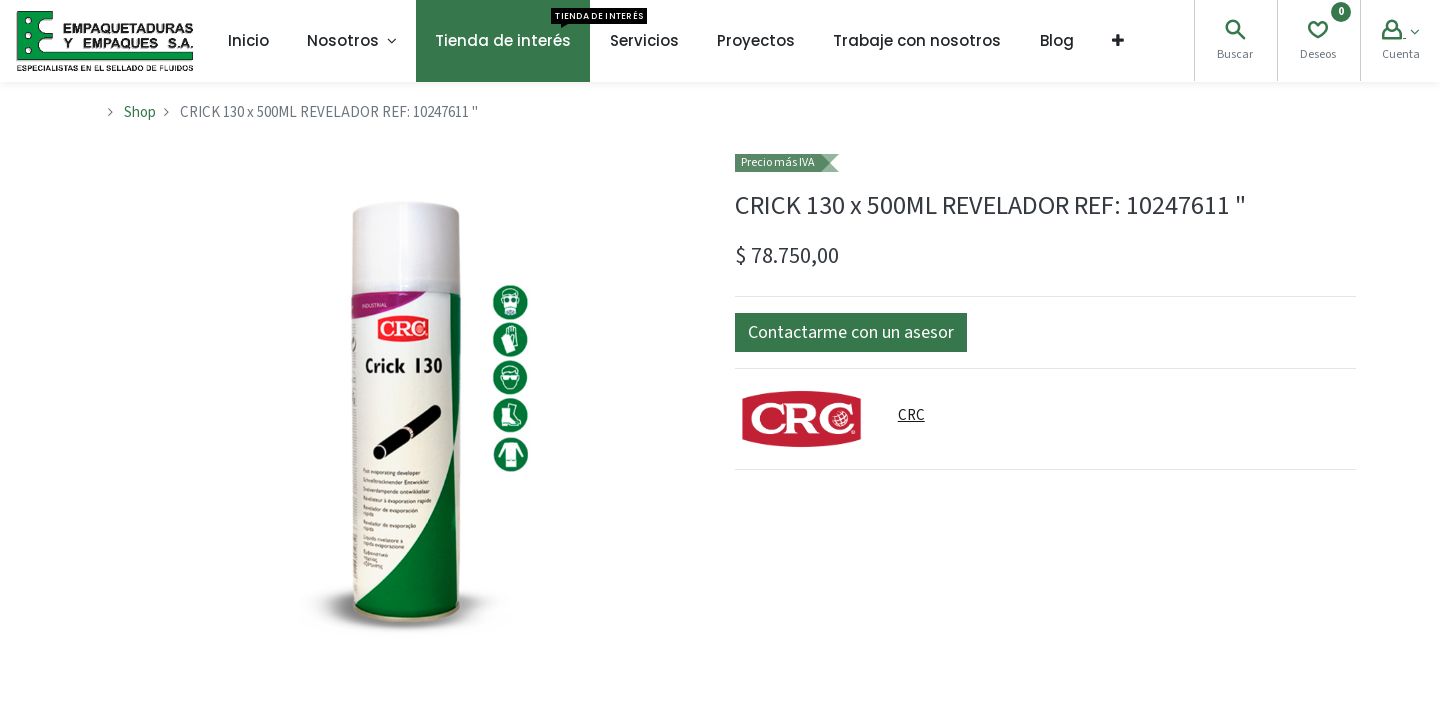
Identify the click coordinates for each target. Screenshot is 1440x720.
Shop (140, 112)
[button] (1118, 41)
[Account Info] (1400, 32)
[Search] (1235, 32)
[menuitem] (248, 41)
